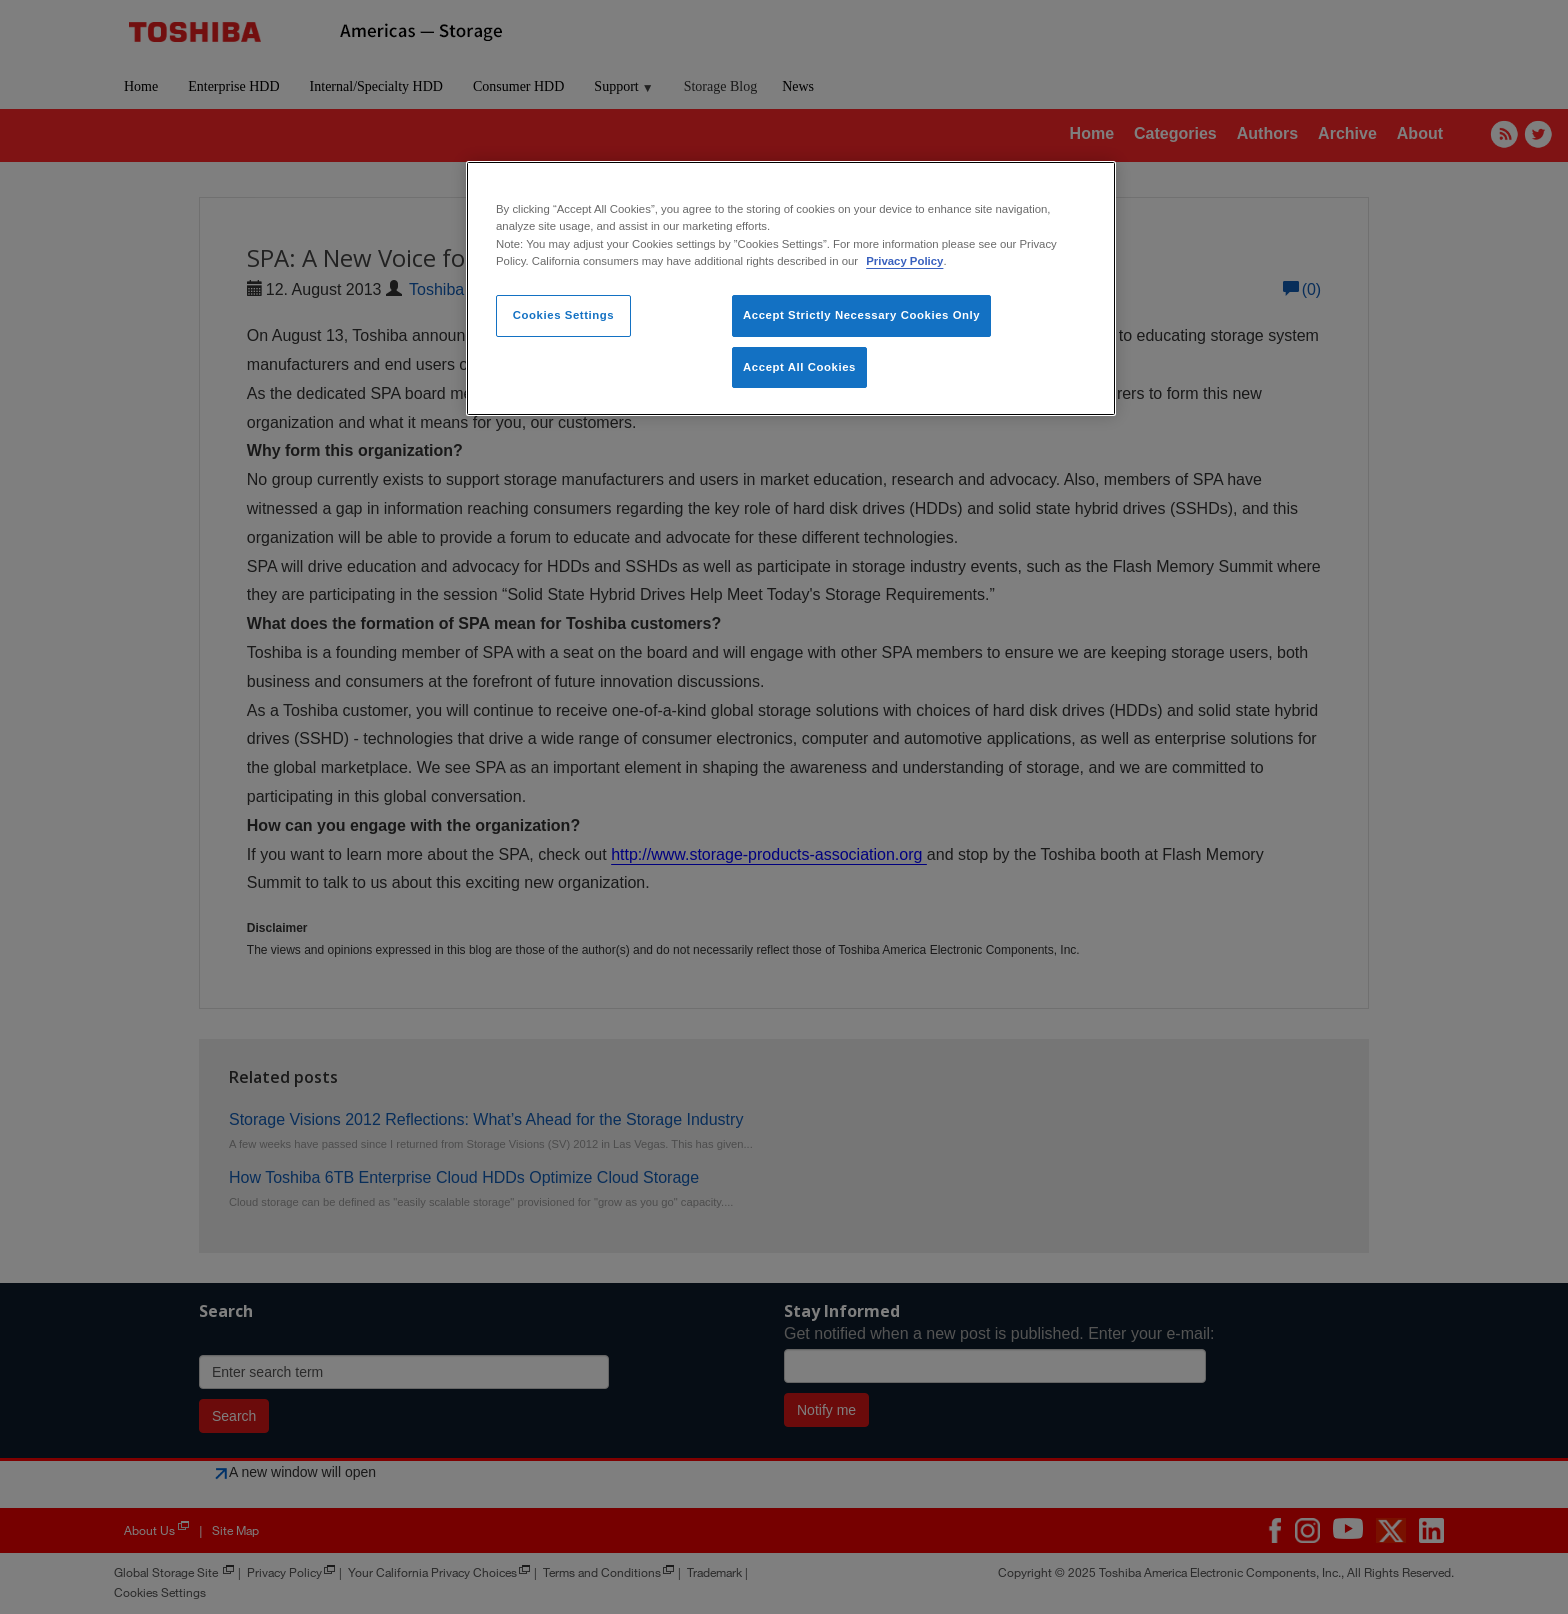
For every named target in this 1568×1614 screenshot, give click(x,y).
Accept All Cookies (799, 367)
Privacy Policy (904, 261)
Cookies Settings (563, 315)
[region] (791, 288)
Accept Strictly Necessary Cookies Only (861, 315)
